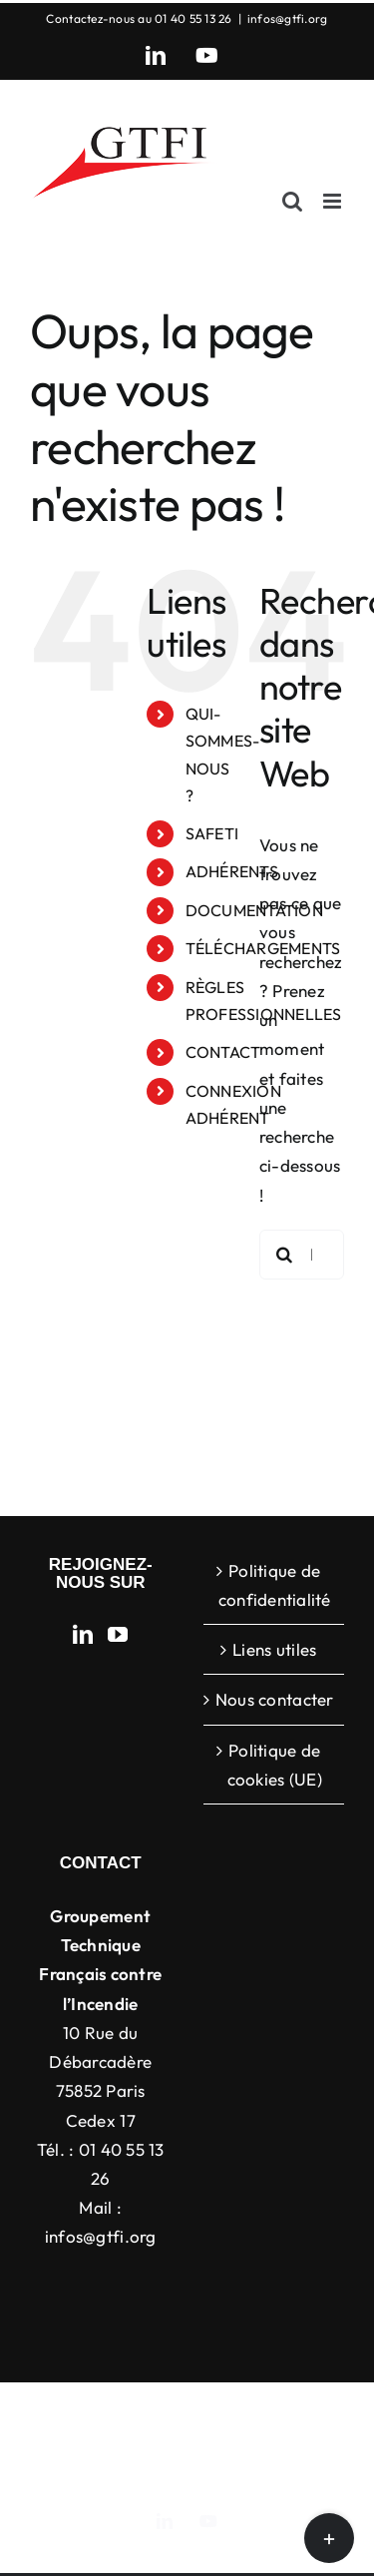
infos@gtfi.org (287, 18)
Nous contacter (274, 1699)
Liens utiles (274, 1649)
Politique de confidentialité (274, 1585)
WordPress (199, 2457)
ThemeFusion (99, 2435)
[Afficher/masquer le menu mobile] (333, 201)
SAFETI (212, 833)
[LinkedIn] (83, 1635)
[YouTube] (118, 1635)
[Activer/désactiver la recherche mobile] (292, 201)
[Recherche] (284, 1255)
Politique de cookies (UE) (274, 1765)
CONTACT (223, 1052)
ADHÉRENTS (232, 871)
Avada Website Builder (272, 2413)
